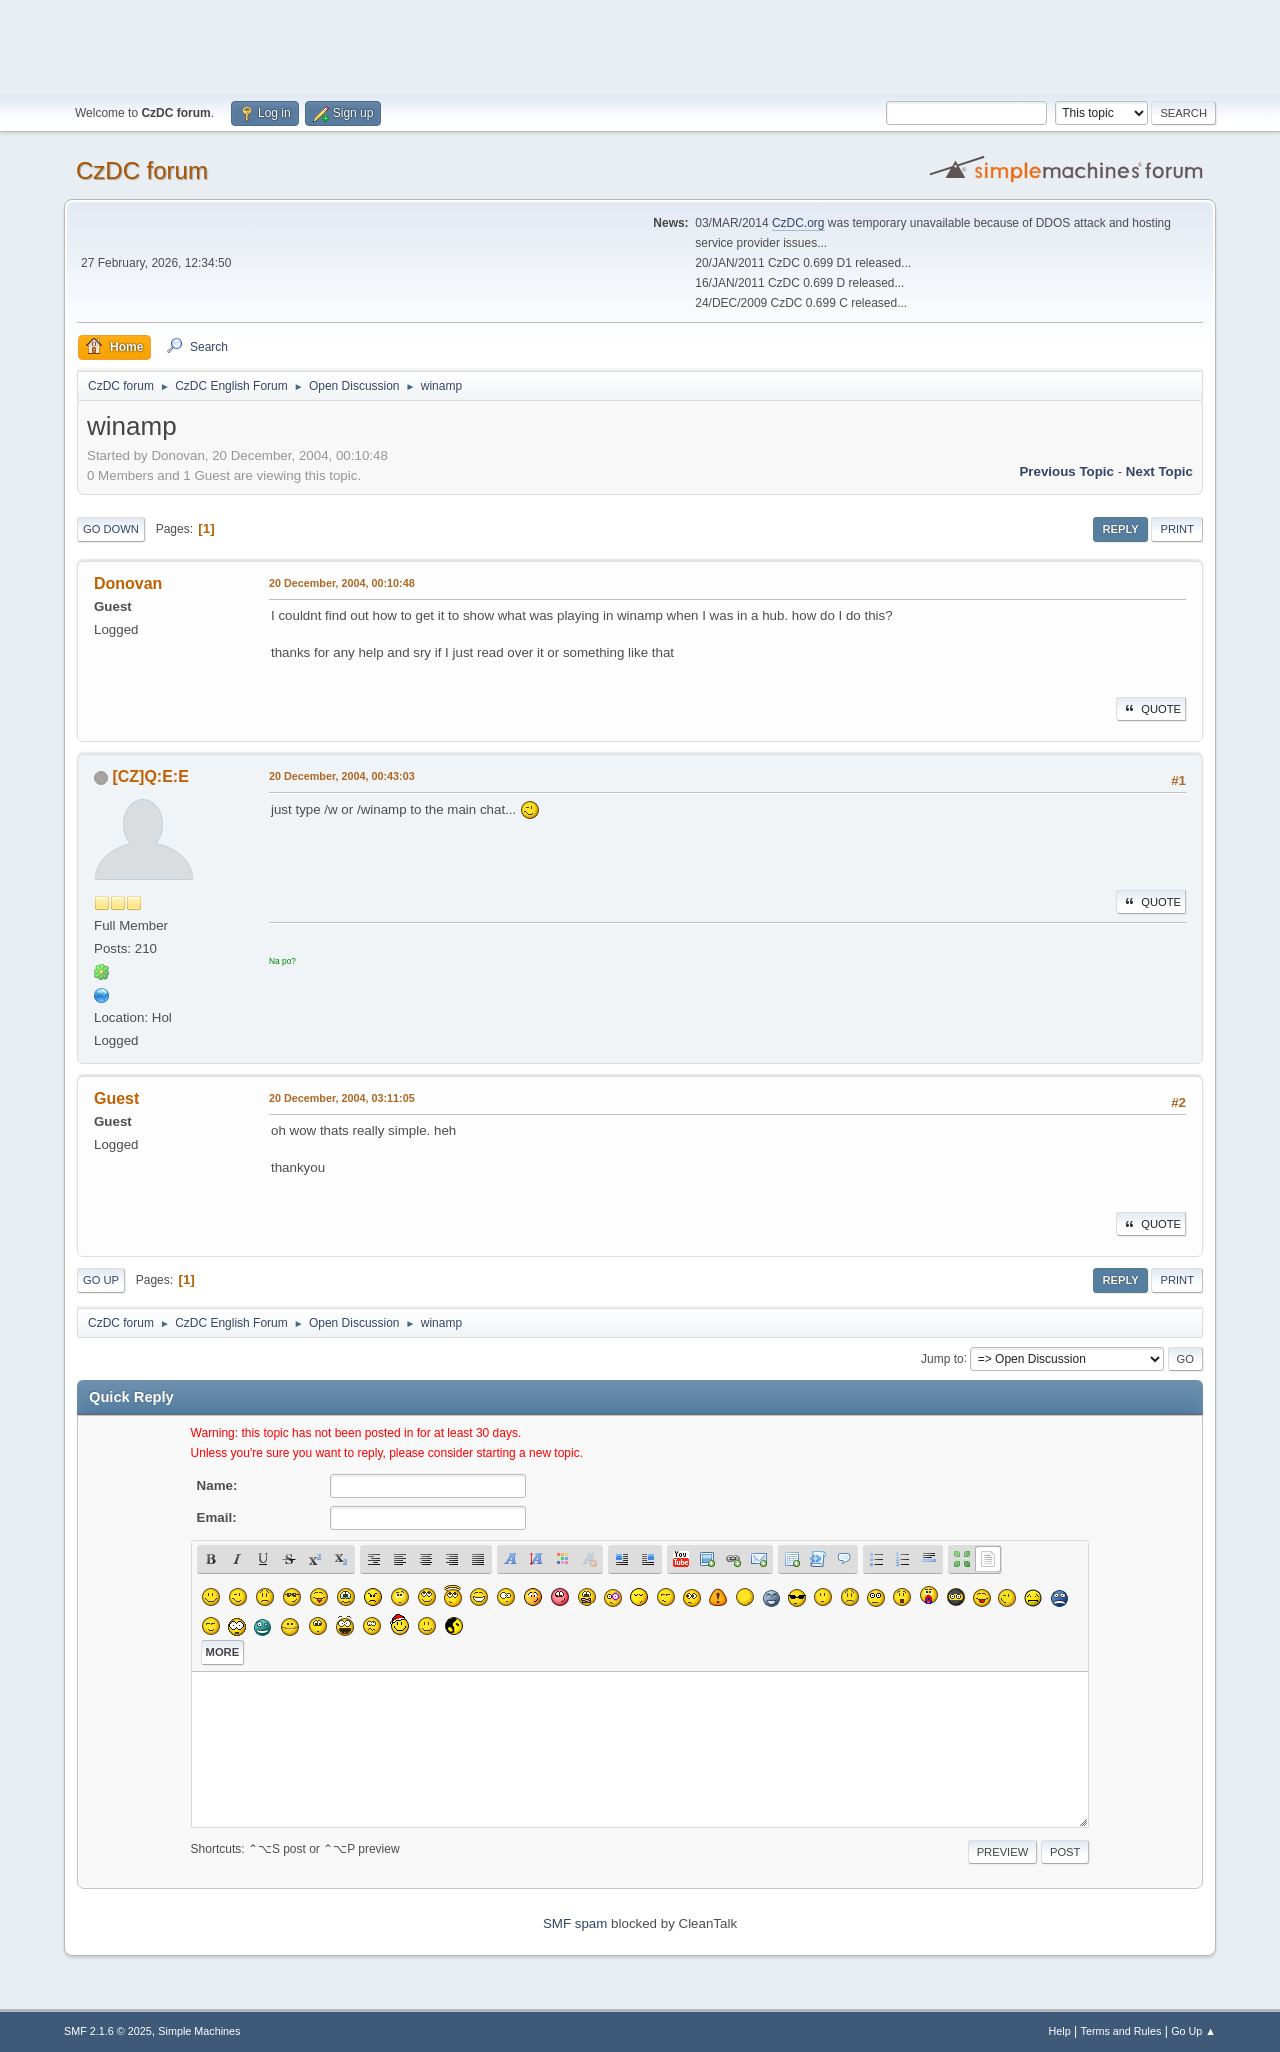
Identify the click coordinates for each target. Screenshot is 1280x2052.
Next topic (1159, 471)
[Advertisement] (640, 45)
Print (1177, 529)
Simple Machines (199, 2031)
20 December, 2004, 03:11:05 (342, 1098)
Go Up (101, 1280)
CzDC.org (798, 223)
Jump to (942, 1358)
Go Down (111, 529)
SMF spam (575, 1923)
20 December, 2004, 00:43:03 (342, 776)
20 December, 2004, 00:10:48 (342, 583)
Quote (1151, 709)
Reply (1120, 529)
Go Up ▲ (1193, 2031)
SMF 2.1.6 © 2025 (108, 2031)
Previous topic (1066, 471)
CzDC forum (142, 170)
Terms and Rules (1121, 2031)
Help (1060, 2031)
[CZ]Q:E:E (150, 776)
